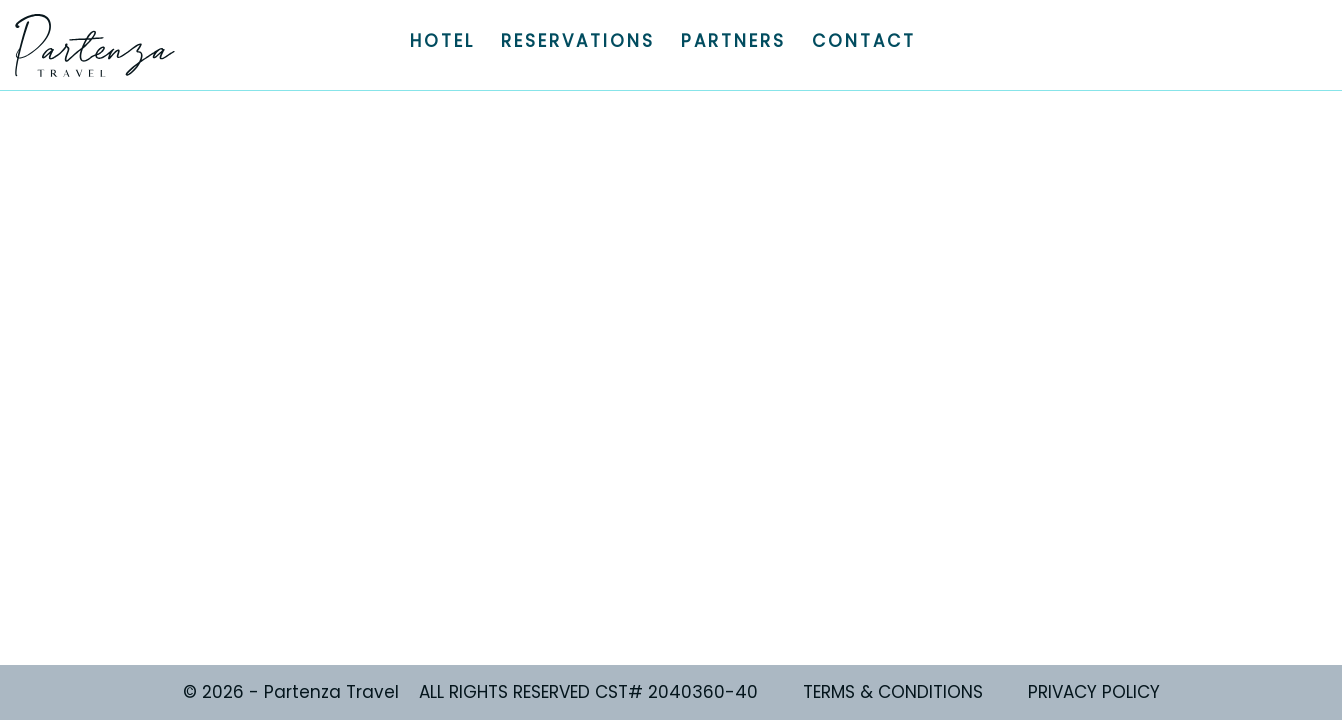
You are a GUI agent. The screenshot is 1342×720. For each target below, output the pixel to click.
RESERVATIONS (578, 41)
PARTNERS (733, 41)
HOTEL (442, 41)
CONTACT (864, 41)
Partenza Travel (95, 45)
